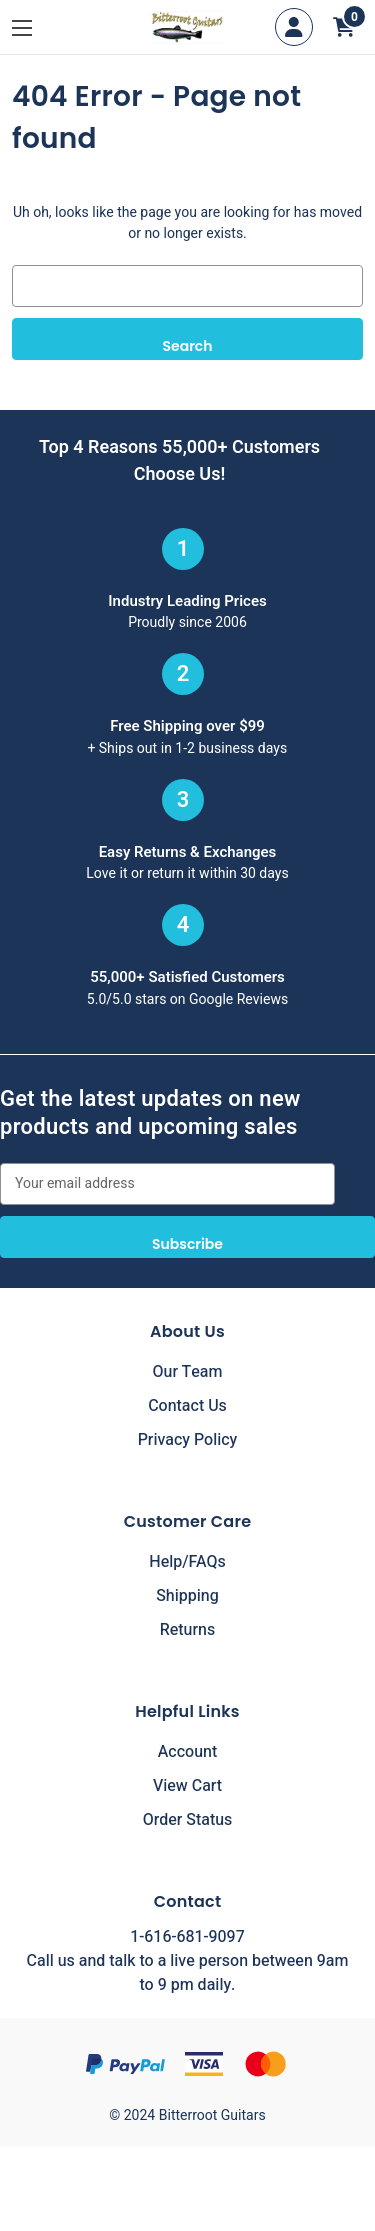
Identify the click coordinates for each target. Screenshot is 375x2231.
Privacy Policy (188, 1440)
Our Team (188, 1372)
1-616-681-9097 (187, 1937)
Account (187, 1752)
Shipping (187, 1596)
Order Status (188, 1820)
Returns (187, 1630)
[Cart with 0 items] (344, 27)
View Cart (187, 1786)
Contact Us (187, 1406)
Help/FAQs (187, 1562)
